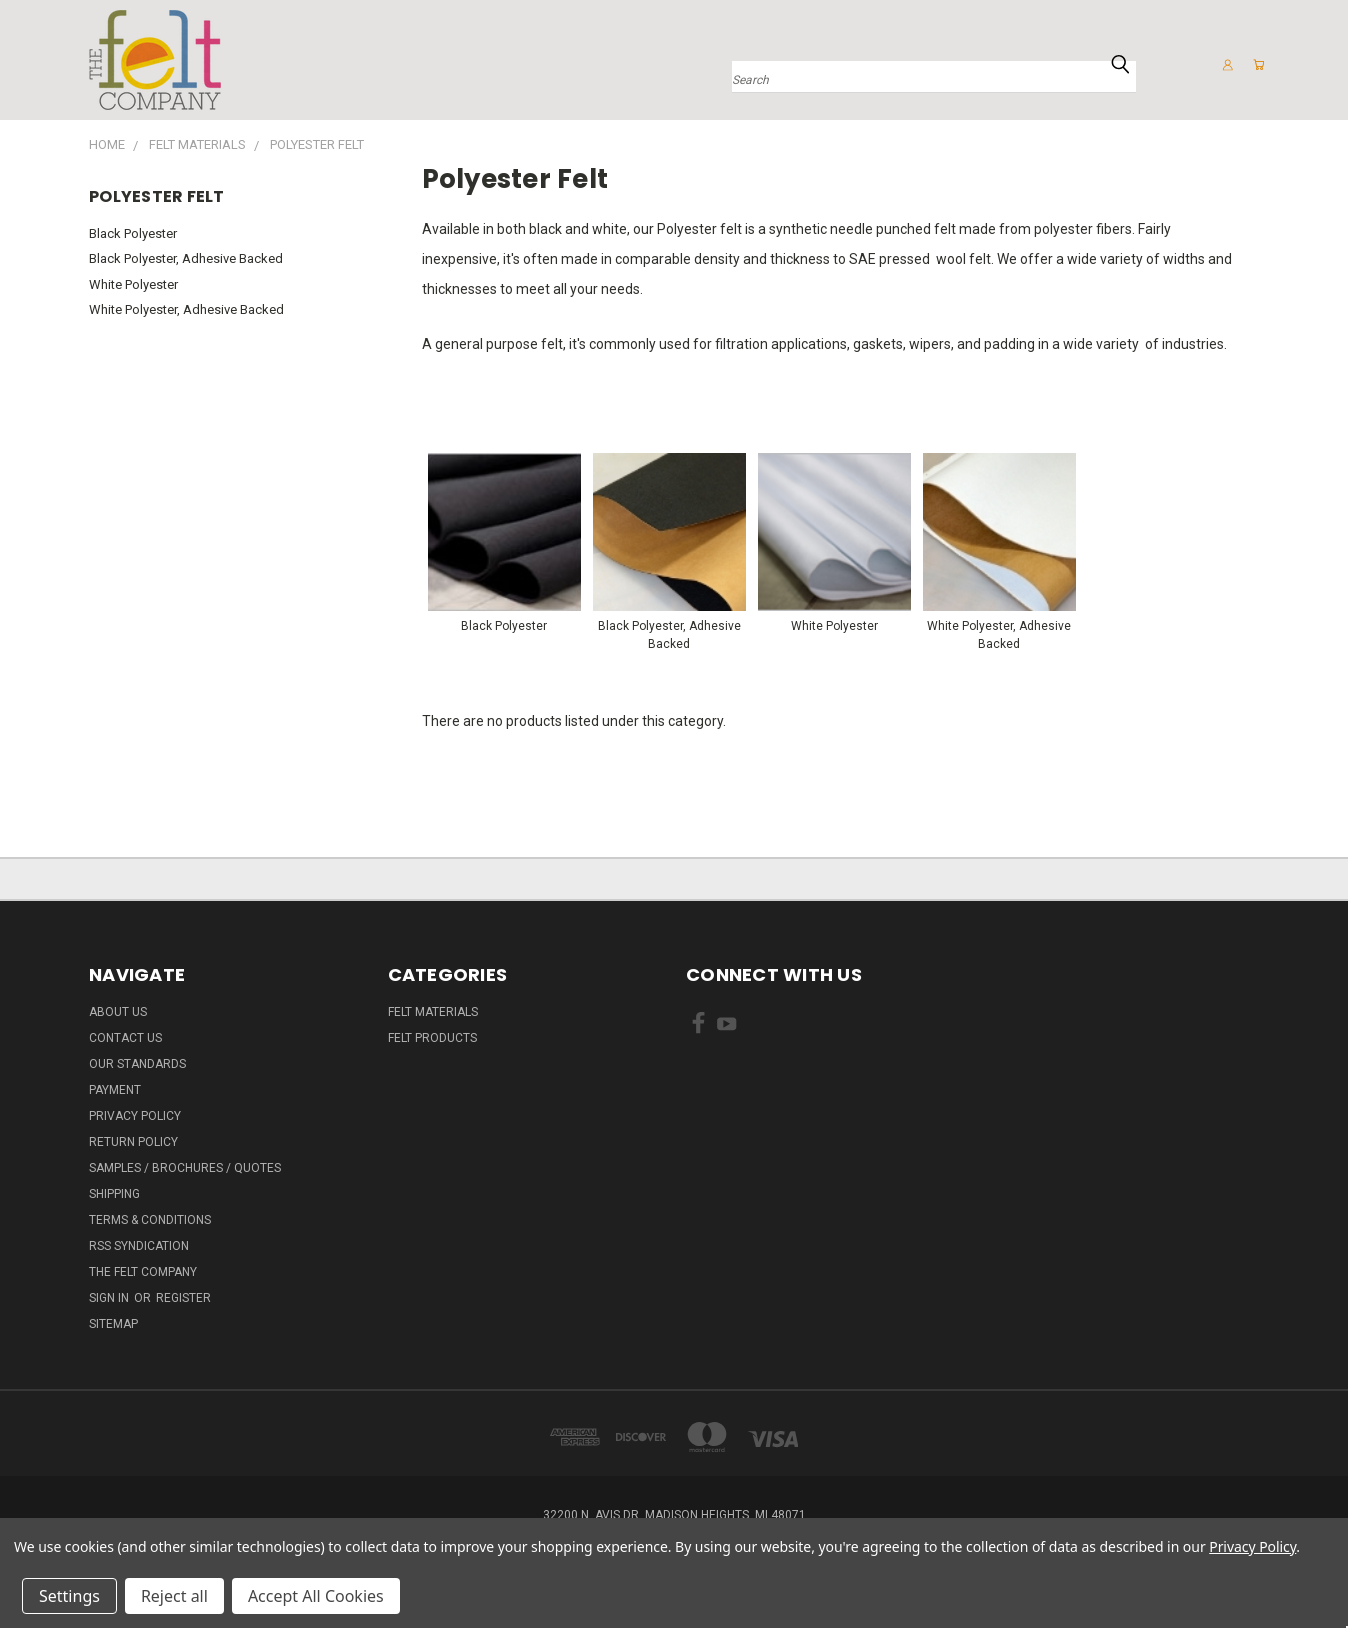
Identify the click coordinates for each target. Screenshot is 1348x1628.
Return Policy (133, 1142)
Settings (69, 1596)
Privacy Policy (135, 1116)
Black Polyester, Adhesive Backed (186, 258)
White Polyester (133, 284)
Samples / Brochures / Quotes (185, 1168)
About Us (118, 1012)
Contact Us (125, 1038)
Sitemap (113, 1324)
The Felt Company (143, 1272)
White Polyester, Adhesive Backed (186, 309)
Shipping (114, 1194)
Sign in (110, 1298)
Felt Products (432, 1038)
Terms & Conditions (150, 1220)
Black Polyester (133, 233)
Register (183, 1298)
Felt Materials (433, 1012)
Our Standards (137, 1064)
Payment (115, 1090)
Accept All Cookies (316, 1596)
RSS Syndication (139, 1246)
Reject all (174, 1596)
